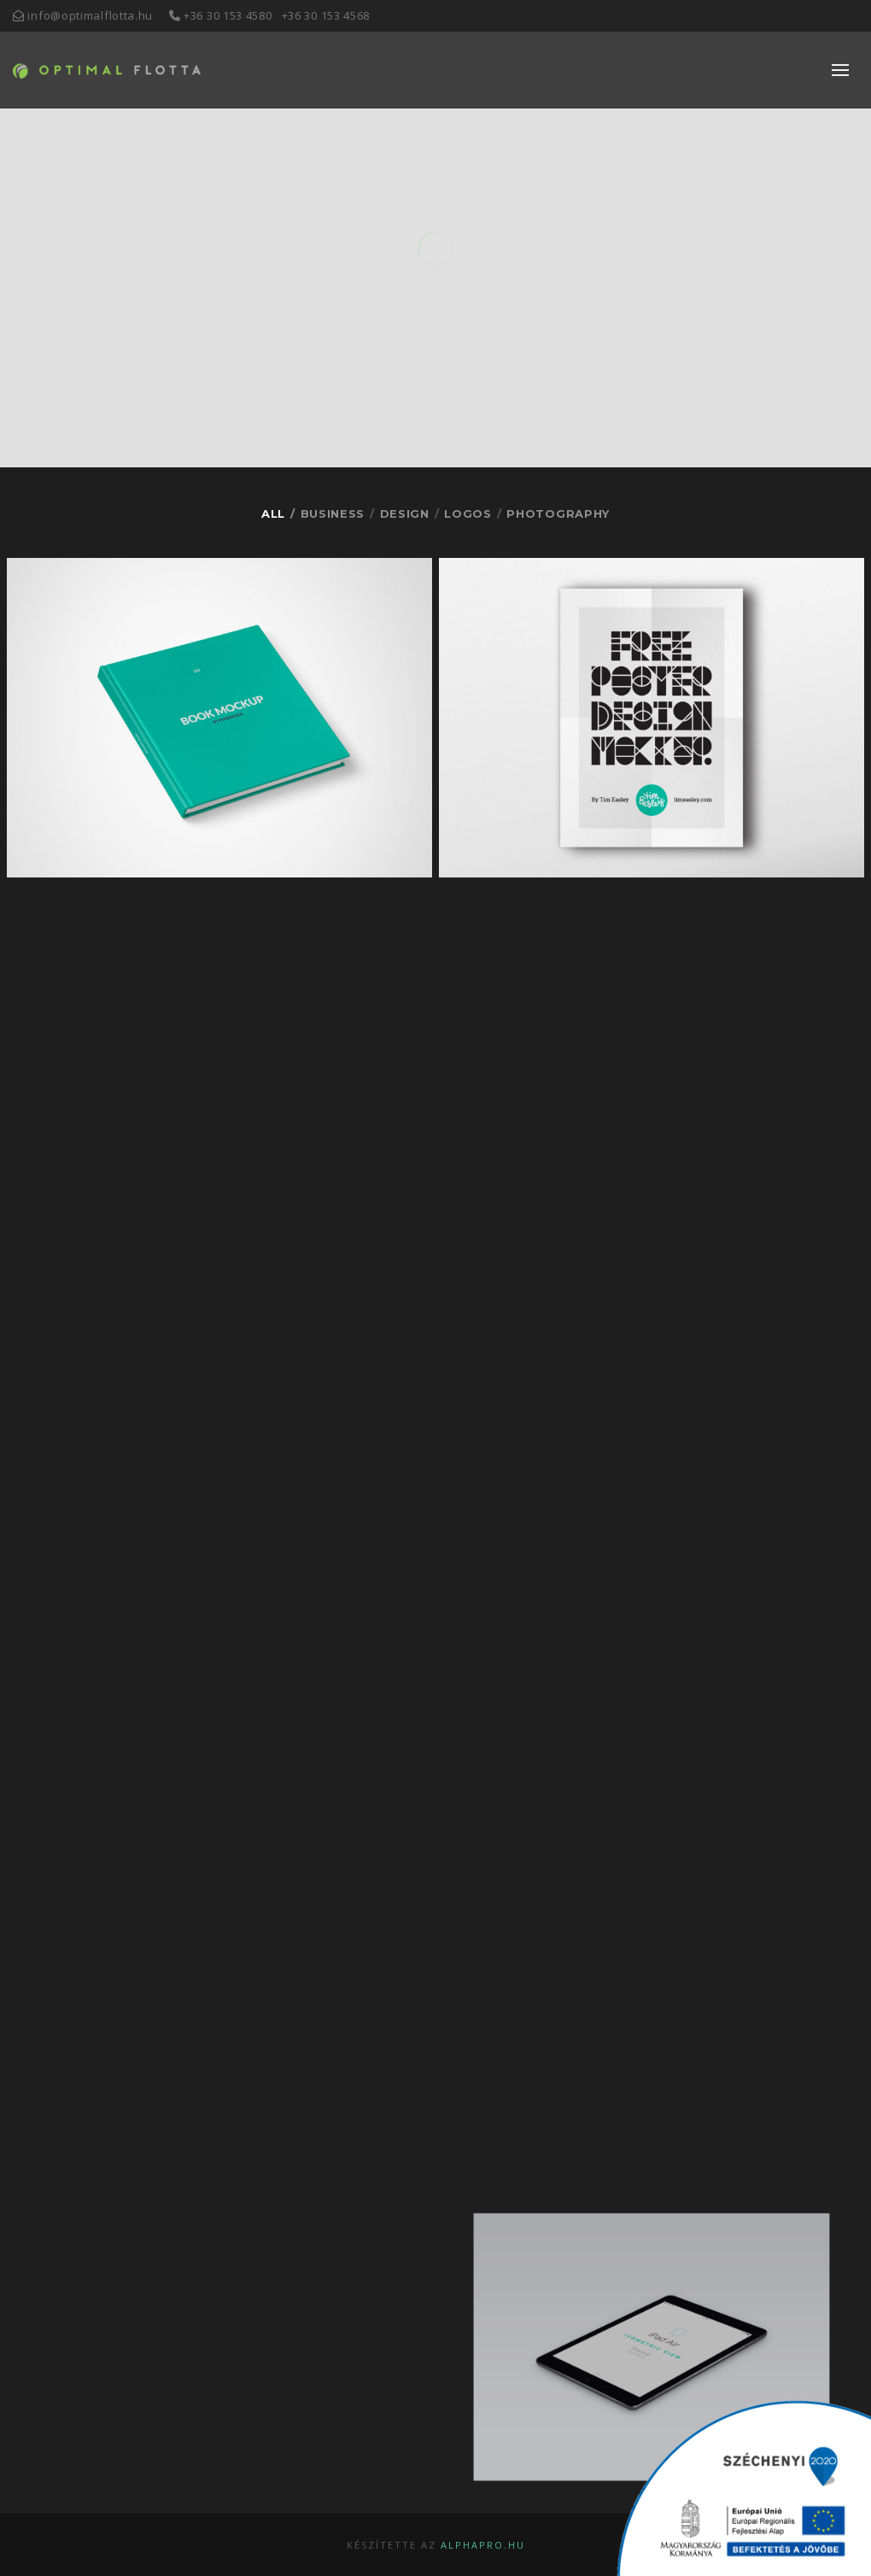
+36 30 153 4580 (228, 15)
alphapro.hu (483, 2544)
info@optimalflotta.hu (90, 15)
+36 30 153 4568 (326, 15)
